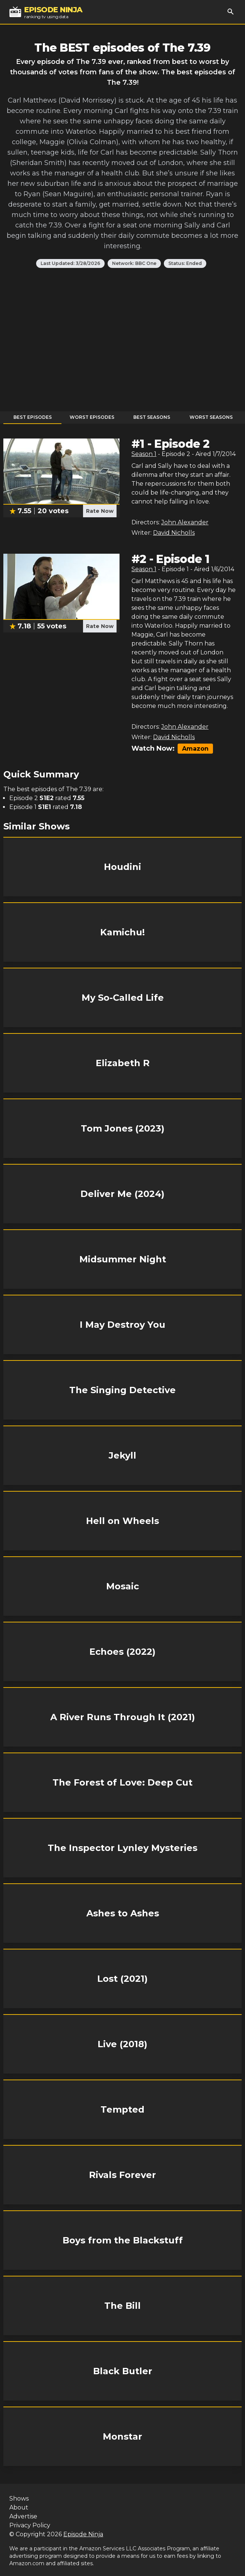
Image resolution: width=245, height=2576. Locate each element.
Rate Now (100, 511)
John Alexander (185, 522)
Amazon (195, 748)
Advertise (23, 2516)
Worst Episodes (92, 417)
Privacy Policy (29, 2525)
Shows (19, 2498)
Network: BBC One (134, 263)
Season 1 (143, 453)
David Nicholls (174, 532)
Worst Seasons (211, 417)
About (18, 2507)
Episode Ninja (83, 2534)
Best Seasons (151, 417)
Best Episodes (32, 417)
